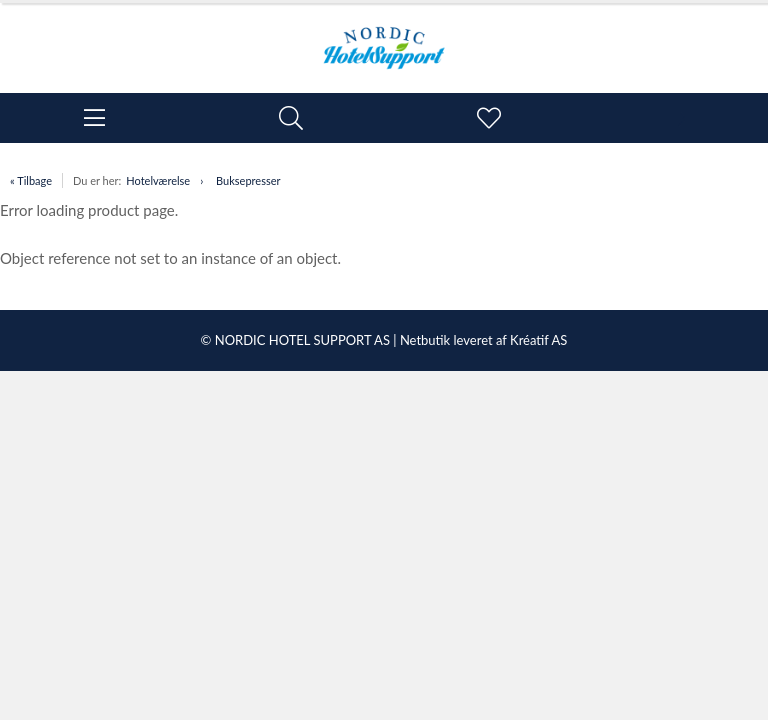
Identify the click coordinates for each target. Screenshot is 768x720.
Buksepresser (248, 180)
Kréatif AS (538, 340)
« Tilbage (31, 180)
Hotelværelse (158, 180)
